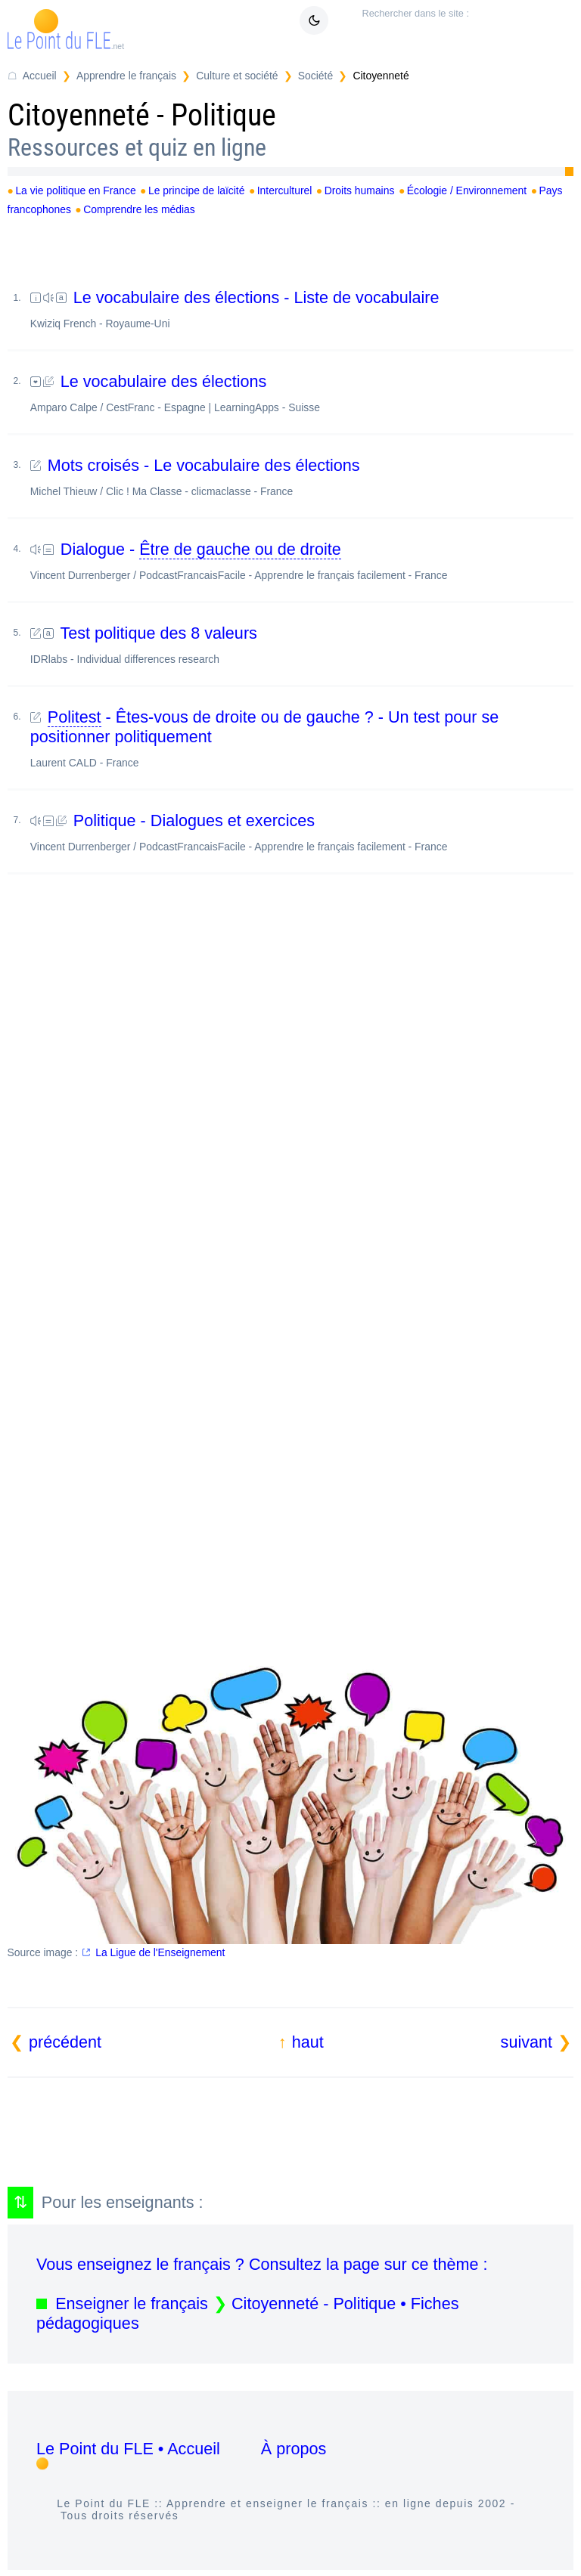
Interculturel (284, 190)
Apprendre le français (126, 76)
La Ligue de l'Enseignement (160, 1952)
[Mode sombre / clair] (314, 20)
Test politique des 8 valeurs (301, 644)
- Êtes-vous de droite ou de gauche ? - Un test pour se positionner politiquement (301, 738)
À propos (293, 2448)
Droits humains (360, 190)
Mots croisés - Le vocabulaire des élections (301, 476)
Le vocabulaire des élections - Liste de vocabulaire (301, 309)
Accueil (40, 76)
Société (315, 76)
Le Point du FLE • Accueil (128, 2448)
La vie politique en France (75, 190)
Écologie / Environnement (467, 190)
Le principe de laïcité (196, 190)
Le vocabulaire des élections (301, 392)
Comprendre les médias (139, 209)
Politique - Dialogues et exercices (301, 832)
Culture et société (237, 76)
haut (308, 2042)
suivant (526, 2042)
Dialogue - (301, 560)
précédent (65, 2042)
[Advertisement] (291, 1053)
